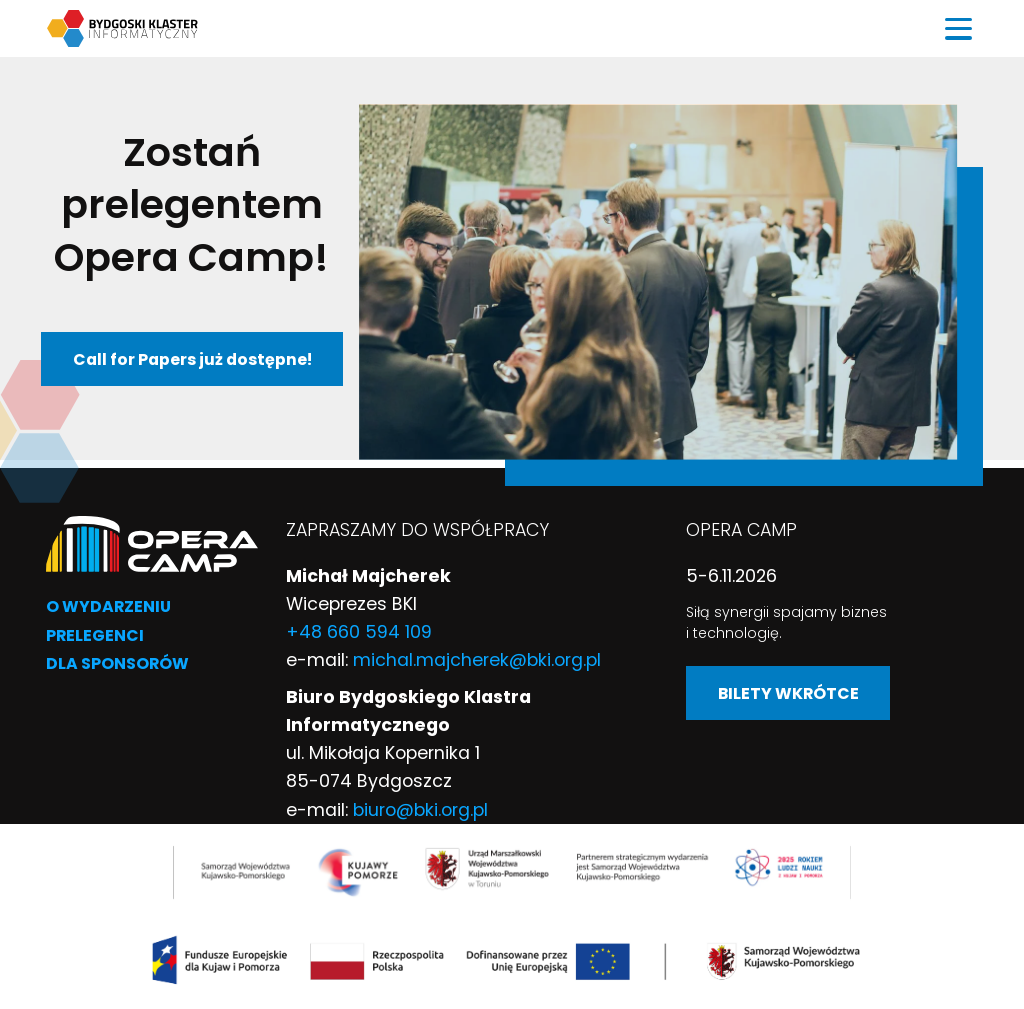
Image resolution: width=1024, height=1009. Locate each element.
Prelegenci (95, 635)
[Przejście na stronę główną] (152, 542)
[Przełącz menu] (958, 29)
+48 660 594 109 (359, 632)
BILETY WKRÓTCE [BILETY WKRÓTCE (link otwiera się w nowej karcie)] (788, 693)
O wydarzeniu (108, 606)
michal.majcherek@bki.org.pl (477, 660)
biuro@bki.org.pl (420, 810)
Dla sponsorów (117, 663)
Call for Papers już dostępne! (192, 359)
